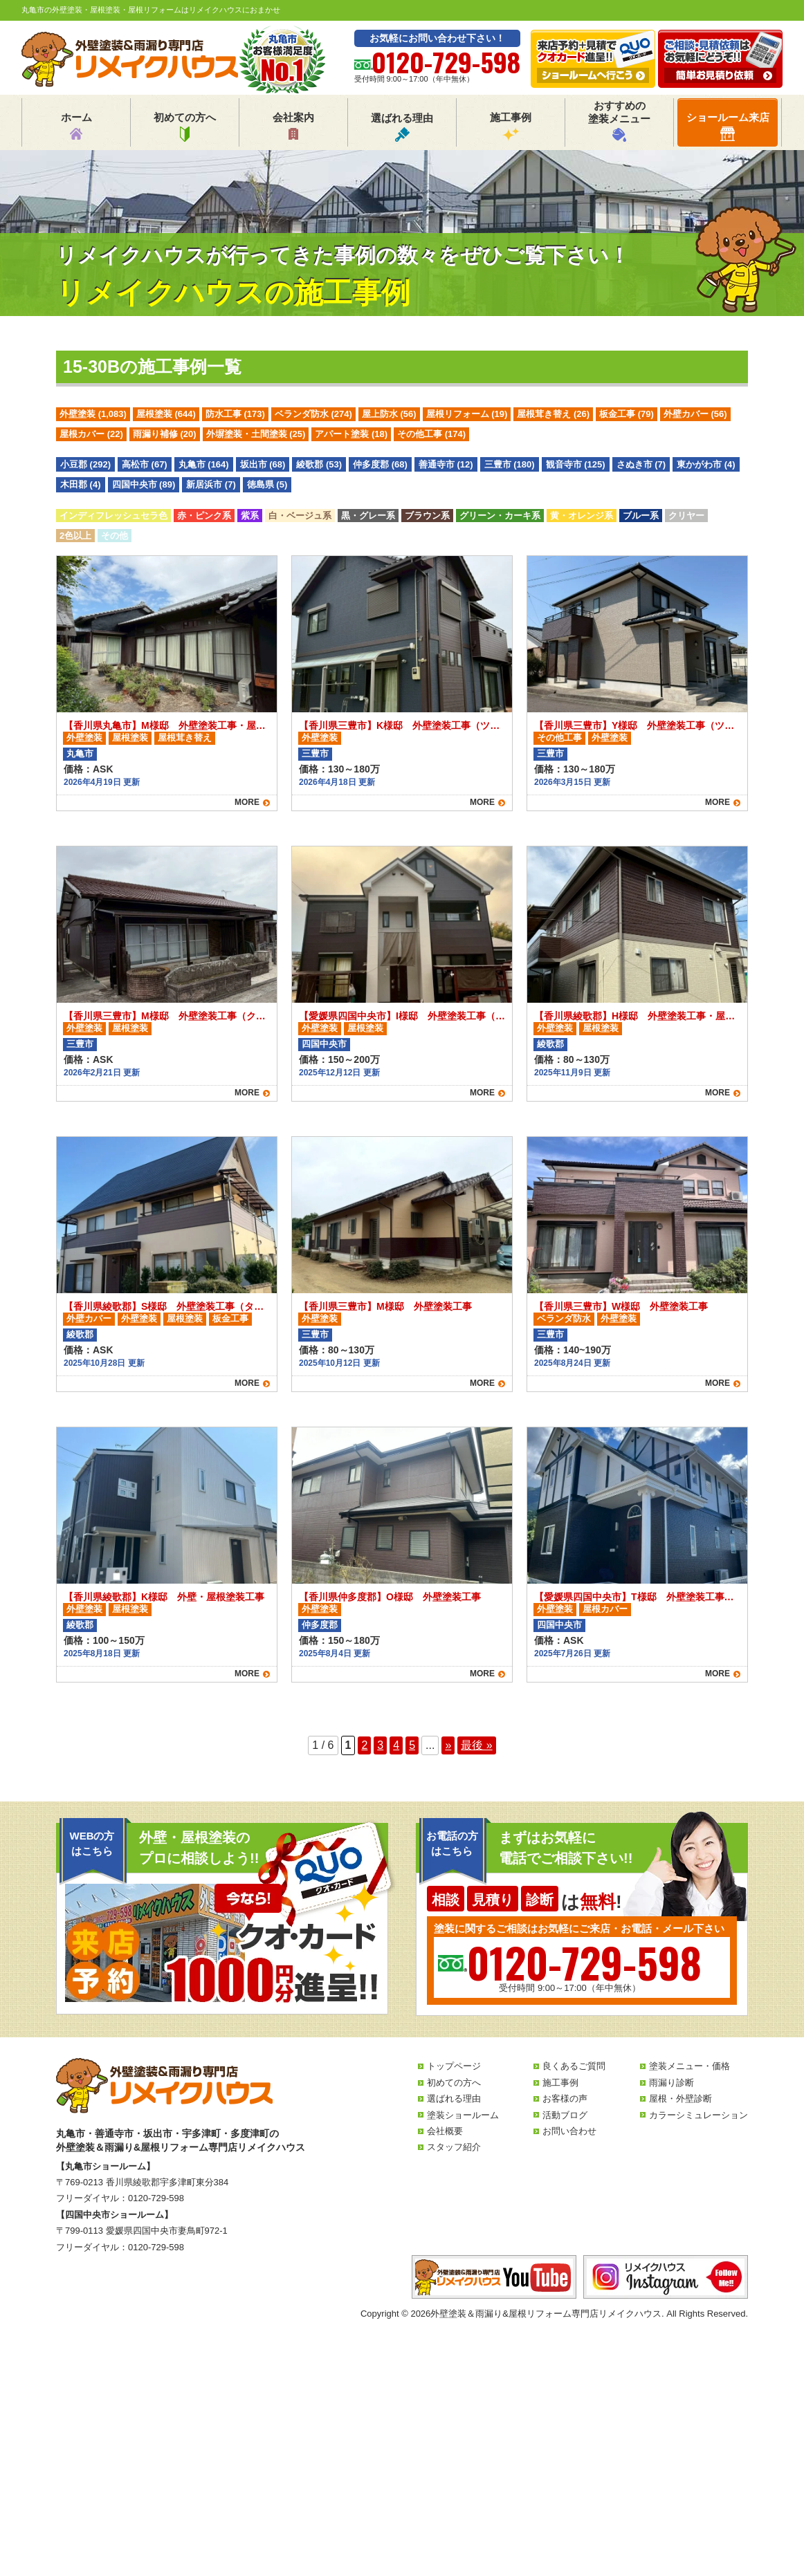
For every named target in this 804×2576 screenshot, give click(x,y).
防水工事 (235, 414)
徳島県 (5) (267, 484)
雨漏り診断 (671, 2082)
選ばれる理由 (402, 127)
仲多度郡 (320, 1625)
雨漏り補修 (165, 434)
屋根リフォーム (467, 414)
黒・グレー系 (368, 515)
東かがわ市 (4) (706, 464)
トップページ (454, 2066)
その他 (114, 535)
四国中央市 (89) (144, 484)
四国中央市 (324, 1044)
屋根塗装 (166, 414)
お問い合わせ (569, 2131)
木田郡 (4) (80, 484)
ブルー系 (641, 515)
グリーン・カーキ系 (499, 515)
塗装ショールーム (463, 2115)
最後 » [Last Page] (476, 1745)
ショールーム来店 (727, 126)
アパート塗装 (351, 434)
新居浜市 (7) (211, 484)
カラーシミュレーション (698, 2115)
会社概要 (445, 2131)
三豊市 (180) (509, 464)
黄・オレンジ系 (581, 515)
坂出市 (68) (263, 464)
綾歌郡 (550, 1044)
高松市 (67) (144, 464)
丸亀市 (79, 753)
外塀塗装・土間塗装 (256, 434)
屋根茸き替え (553, 414)
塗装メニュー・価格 (689, 2066)
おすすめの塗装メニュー (619, 121)
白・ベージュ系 (299, 515)
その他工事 (431, 434)
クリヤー (686, 515)
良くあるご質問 (573, 2066)
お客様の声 (564, 2098)
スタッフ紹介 (454, 2147)
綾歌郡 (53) (319, 464)
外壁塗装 (93, 414)
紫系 (250, 515)
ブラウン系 (427, 515)
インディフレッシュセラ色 (113, 515)
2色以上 (75, 535)
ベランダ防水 (313, 414)
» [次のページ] (448, 1745)
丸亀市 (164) (204, 464)
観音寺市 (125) (575, 464)
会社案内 (293, 126)
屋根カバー (91, 434)
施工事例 (510, 126)
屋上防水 (389, 414)
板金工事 (626, 414)
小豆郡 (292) (85, 464)
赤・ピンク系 (204, 515)
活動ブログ (564, 2115)
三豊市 (315, 753)
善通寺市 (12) (446, 464)
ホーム (76, 126)
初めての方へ (185, 126)
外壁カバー (695, 414)
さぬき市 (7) (641, 464)
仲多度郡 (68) (380, 464)
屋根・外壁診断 (680, 2098)
